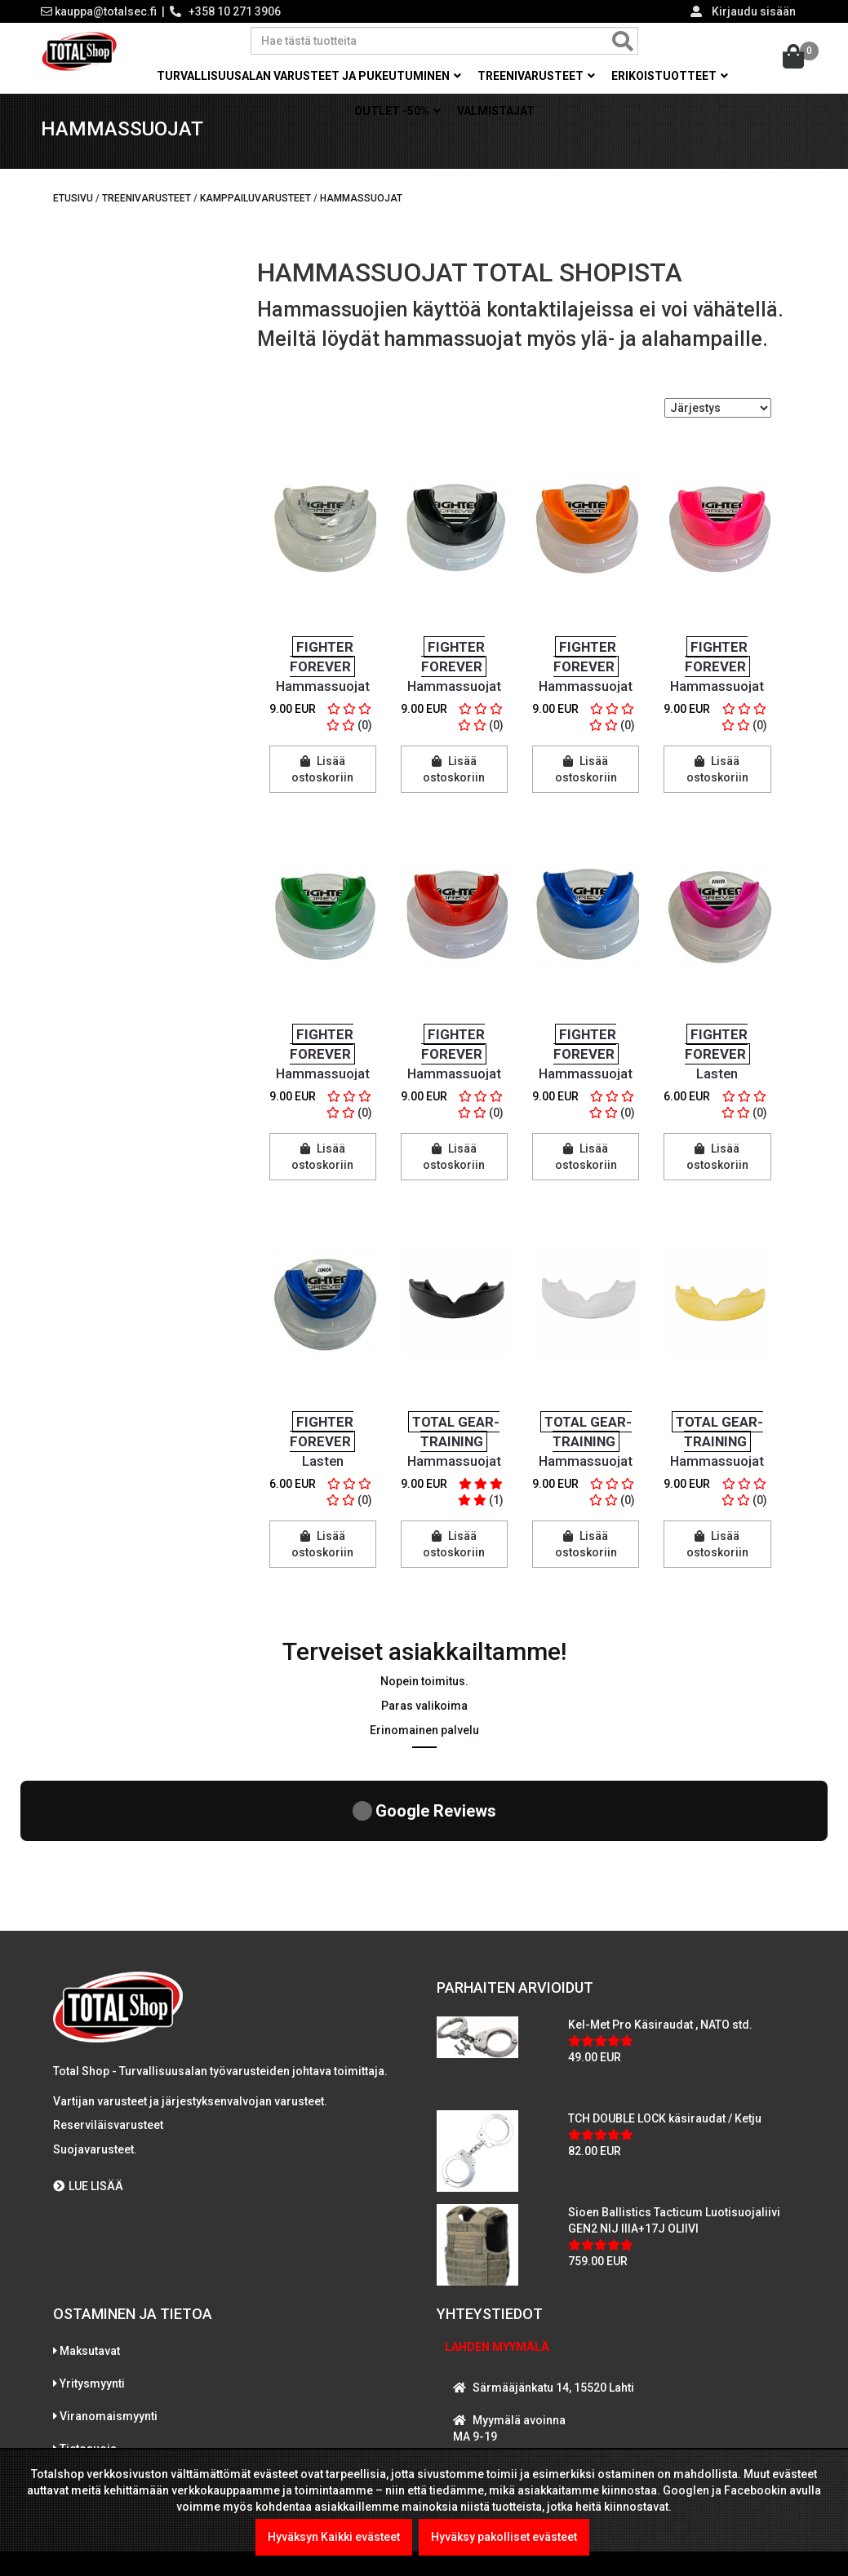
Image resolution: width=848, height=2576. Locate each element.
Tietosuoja (88, 2319)
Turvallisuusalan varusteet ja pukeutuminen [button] (309, 75)
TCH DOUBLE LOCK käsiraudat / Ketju (664, 1988)
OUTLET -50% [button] (397, 110)
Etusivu (73, 209)
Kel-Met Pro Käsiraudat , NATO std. (660, 1894)
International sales (109, 2384)
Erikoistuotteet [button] (669, 75)
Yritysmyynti (92, 2253)
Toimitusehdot (98, 2351)
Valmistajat (496, 110)
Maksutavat (90, 2221)
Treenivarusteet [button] (536, 75)
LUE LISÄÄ (88, 2055)
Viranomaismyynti (109, 2286)
